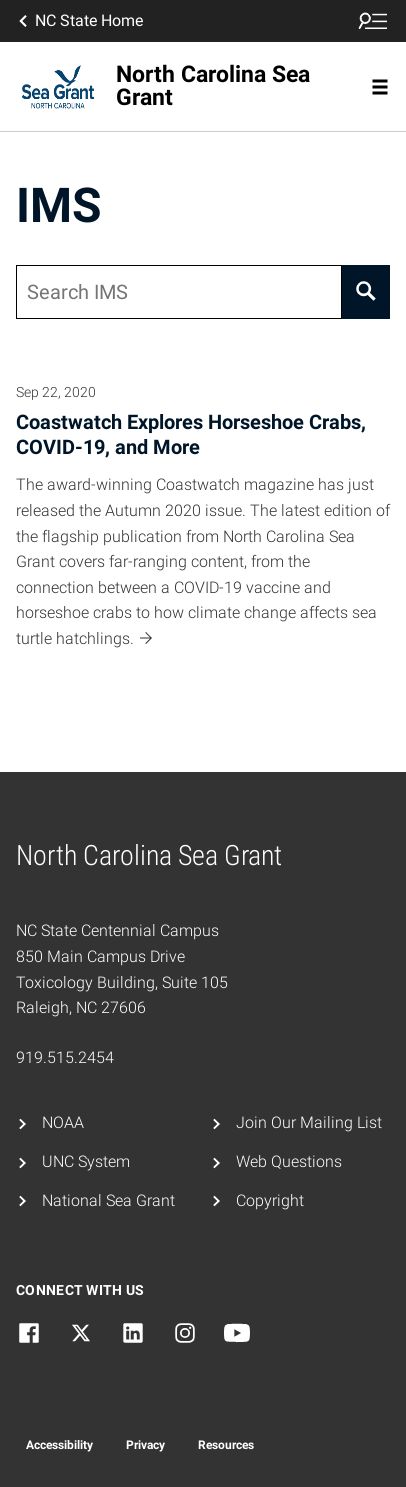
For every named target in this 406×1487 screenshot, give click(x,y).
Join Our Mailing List (309, 1122)
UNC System (86, 1161)
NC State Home (79, 21)
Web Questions (289, 1161)
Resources (226, 1445)
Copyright (270, 1200)
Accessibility (59, 1445)
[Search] (366, 292)
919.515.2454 (65, 1057)
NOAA (63, 1122)
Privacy (145, 1445)
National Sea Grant (108, 1200)
